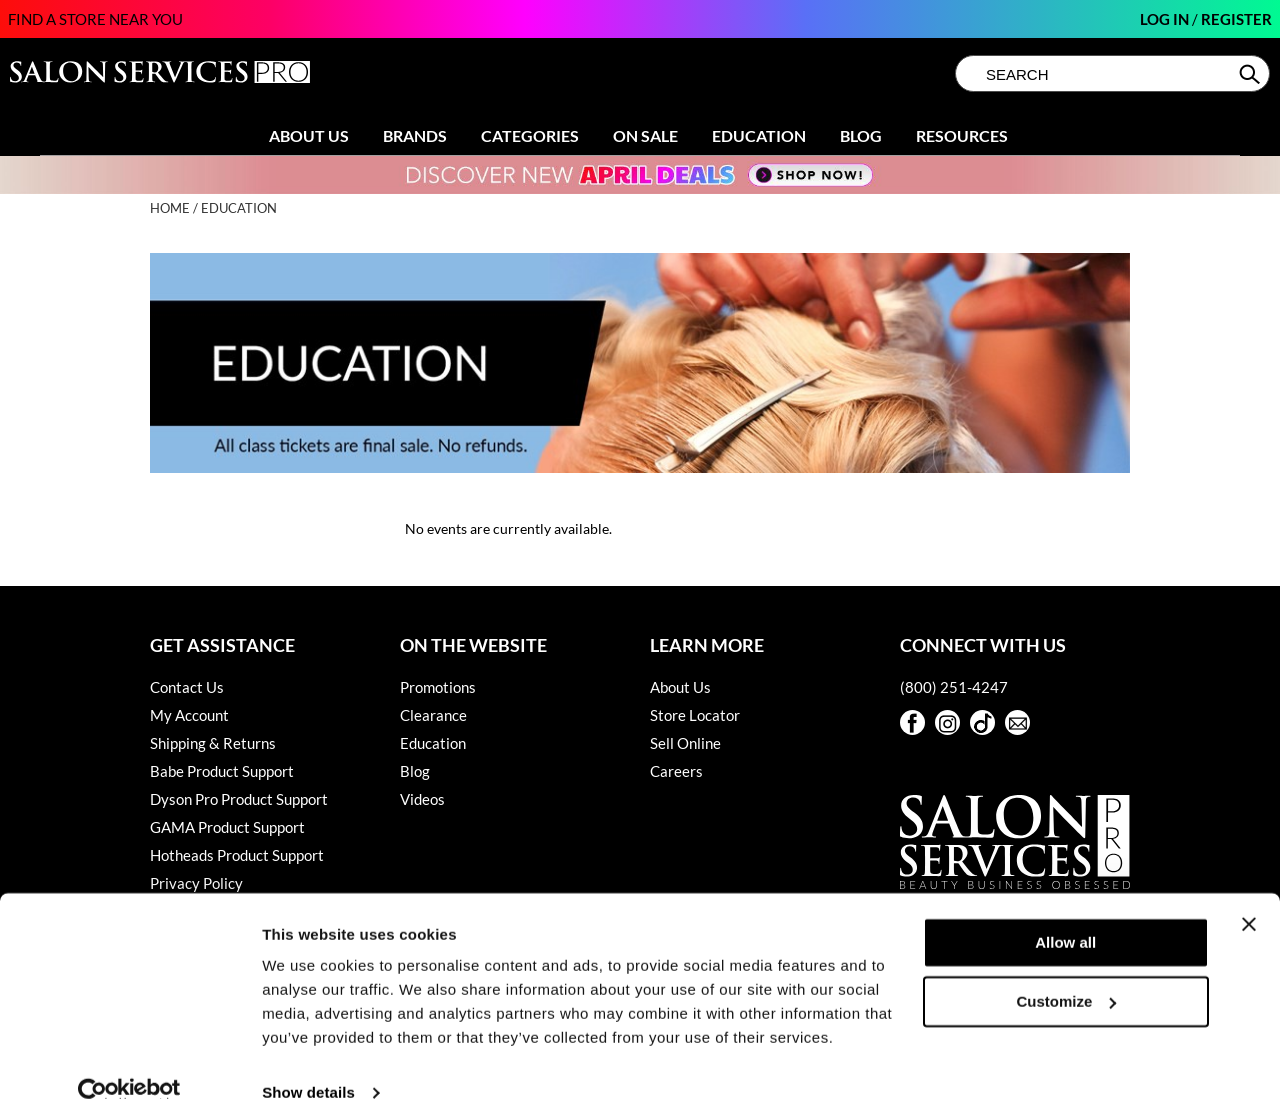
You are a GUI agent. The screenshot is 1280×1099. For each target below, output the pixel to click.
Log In (1166, 19)
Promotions (438, 687)
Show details (308, 1059)
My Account (189, 715)
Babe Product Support (222, 771)
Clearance (433, 715)
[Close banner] (1249, 891)
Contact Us (187, 687)
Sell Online (685, 743)
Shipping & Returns (213, 743)
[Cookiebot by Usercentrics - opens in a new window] (129, 1060)
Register (1236, 19)
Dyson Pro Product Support (239, 799)
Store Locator (695, 715)
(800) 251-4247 (954, 687)
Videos (422, 799)
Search (1251, 74)
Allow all (1065, 909)
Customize (1067, 967)
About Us (309, 135)
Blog (861, 135)
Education (759, 135)
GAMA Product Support (227, 827)
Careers (676, 771)
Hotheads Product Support (237, 855)
